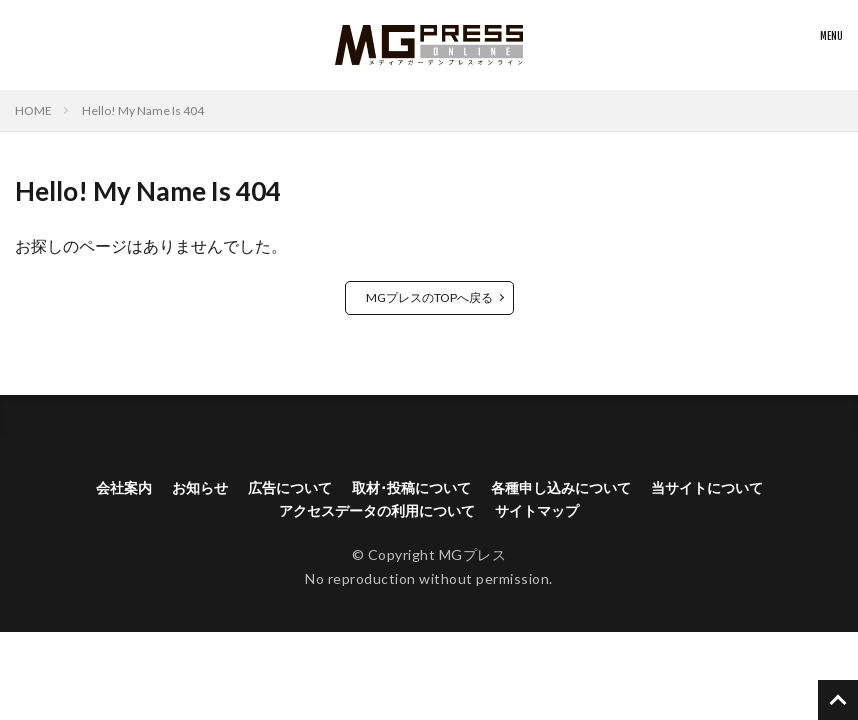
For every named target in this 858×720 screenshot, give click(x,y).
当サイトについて (707, 487)
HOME (33, 110)
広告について (290, 487)
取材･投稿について (411, 487)
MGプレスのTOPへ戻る (429, 297)
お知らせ (200, 487)
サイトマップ (537, 510)
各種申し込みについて (561, 487)
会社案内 (124, 487)
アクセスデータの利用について (377, 510)
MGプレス (473, 554)
